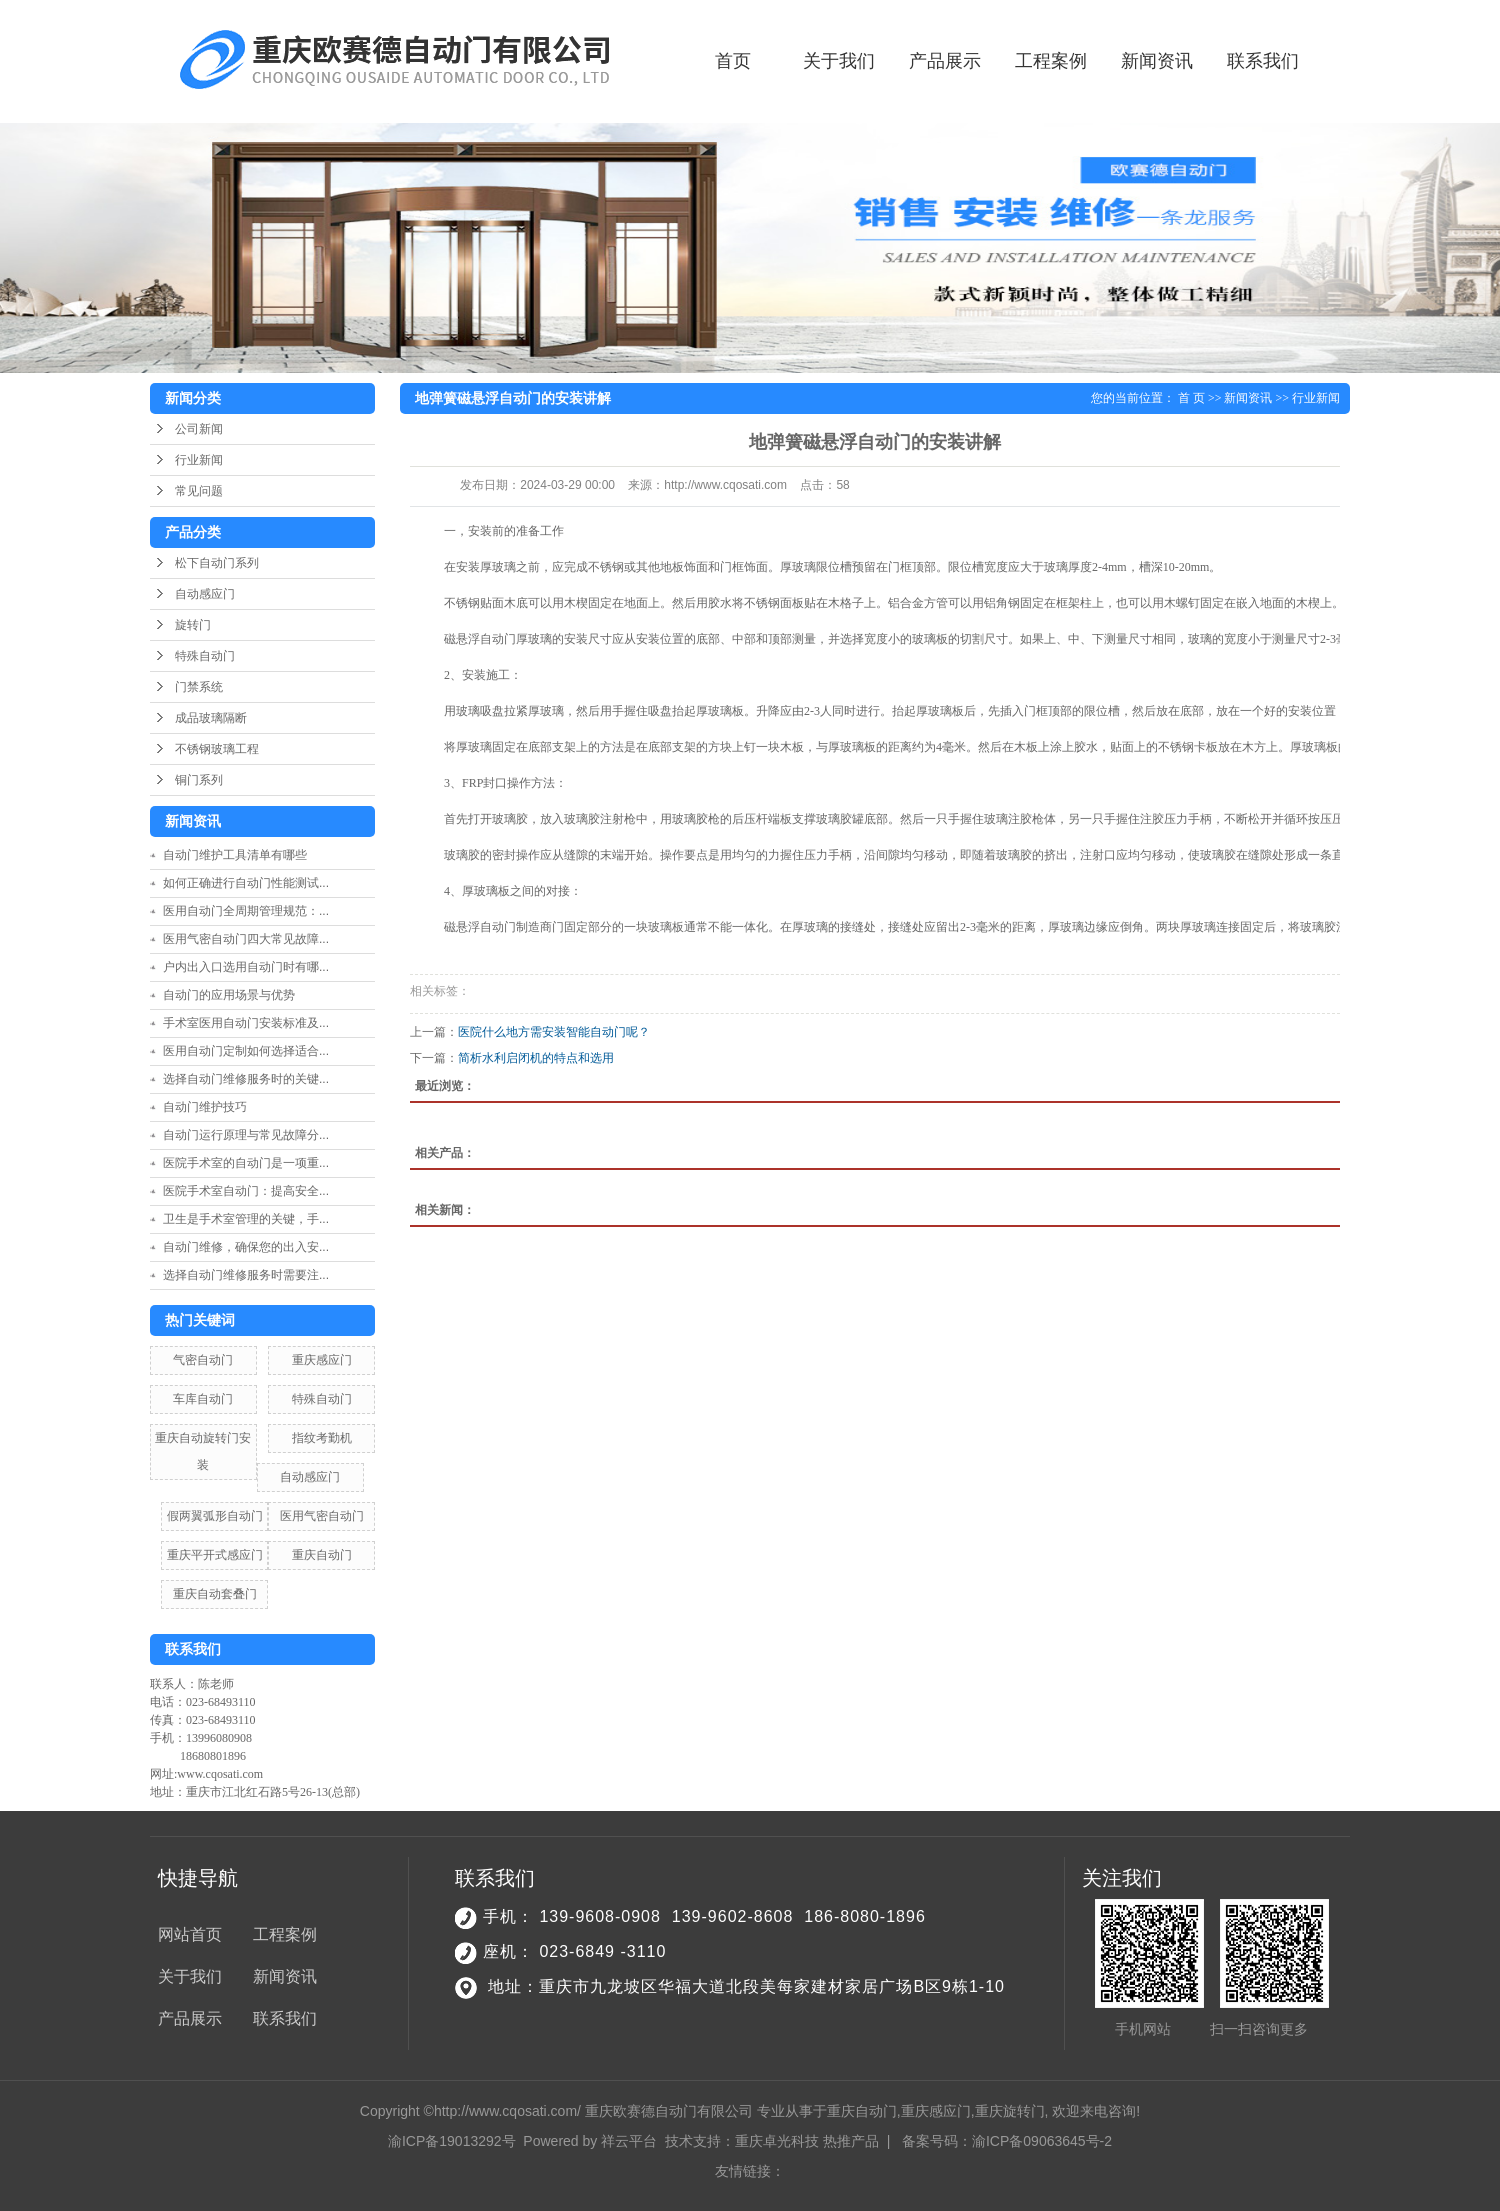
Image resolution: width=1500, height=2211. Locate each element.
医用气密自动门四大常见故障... (246, 939)
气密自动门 (203, 1360)
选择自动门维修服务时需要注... (246, 1275)
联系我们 (1263, 61)
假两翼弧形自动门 (215, 1516)
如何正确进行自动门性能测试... (246, 883)
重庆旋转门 (1010, 2111)
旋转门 (193, 625)
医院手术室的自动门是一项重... (246, 1163)
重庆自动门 (322, 1555)
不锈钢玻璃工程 (217, 749)
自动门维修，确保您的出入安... (246, 1247)
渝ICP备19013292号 (452, 2141)
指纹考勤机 (322, 1438)
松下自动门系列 (217, 563)
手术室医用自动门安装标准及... (246, 1023)
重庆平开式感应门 (215, 1555)
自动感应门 (205, 594)
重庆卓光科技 (777, 2141)
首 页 (1191, 398)
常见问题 (199, 491)
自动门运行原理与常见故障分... (246, 1135)
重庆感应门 (322, 1360)
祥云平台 (629, 2141)
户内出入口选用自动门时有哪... (246, 967)
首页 (733, 61)
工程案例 (1051, 61)
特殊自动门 (205, 656)
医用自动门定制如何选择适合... (246, 1051)
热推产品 (851, 2141)
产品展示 (945, 61)
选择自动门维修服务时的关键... (246, 1079)
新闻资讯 (1157, 61)
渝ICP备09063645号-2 (1042, 2141)
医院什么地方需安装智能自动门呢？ (554, 1032)
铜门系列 (199, 780)
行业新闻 (199, 460)
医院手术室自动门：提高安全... (246, 1191)
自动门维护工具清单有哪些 (241, 855)
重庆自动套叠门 (215, 1594)
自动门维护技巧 (205, 1107)
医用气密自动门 (322, 1516)
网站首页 (190, 1934)
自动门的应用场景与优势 (229, 995)
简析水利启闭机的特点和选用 (536, 1058)
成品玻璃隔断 (211, 718)
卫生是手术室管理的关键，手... (246, 1219)
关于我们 (839, 61)
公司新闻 (199, 429)
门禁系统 (199, 687)
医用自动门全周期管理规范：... (246, 911)
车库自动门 (203, 1399)
